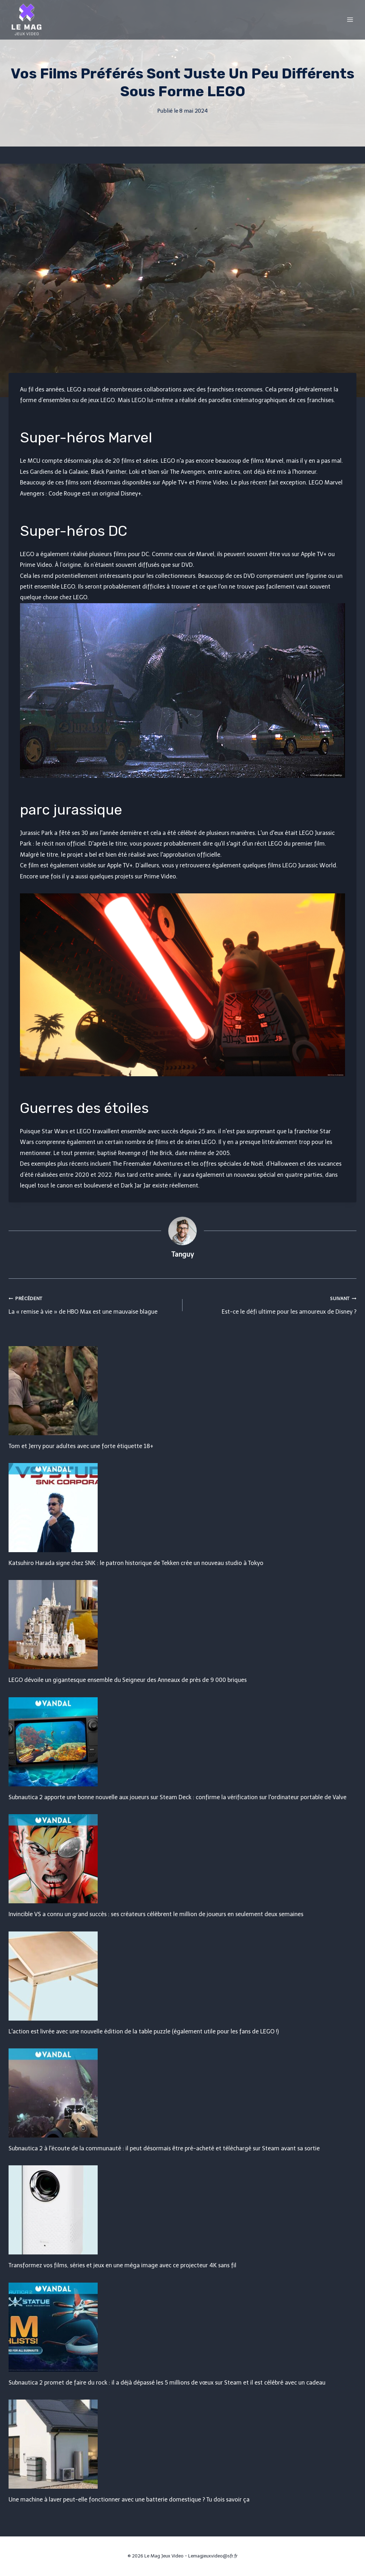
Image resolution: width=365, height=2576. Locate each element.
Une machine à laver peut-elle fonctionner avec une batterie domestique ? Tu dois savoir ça (129, 2499)
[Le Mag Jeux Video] (26, 19)
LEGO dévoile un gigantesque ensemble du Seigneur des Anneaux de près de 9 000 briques (128, 1680)
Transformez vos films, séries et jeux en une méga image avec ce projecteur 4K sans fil (122, 2265)
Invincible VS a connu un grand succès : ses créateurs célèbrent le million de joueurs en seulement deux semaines (156, 1914)
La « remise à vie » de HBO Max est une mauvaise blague (93, 1304)
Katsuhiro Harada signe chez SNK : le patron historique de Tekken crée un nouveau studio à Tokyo (136, 1563)
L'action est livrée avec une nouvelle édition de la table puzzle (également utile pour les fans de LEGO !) (144, 2031)
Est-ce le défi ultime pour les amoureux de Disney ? (272, 1304)
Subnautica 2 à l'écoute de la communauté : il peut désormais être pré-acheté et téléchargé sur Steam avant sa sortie (164, 2148)
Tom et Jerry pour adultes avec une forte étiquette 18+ (81, 1446)
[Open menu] (349, 19)
